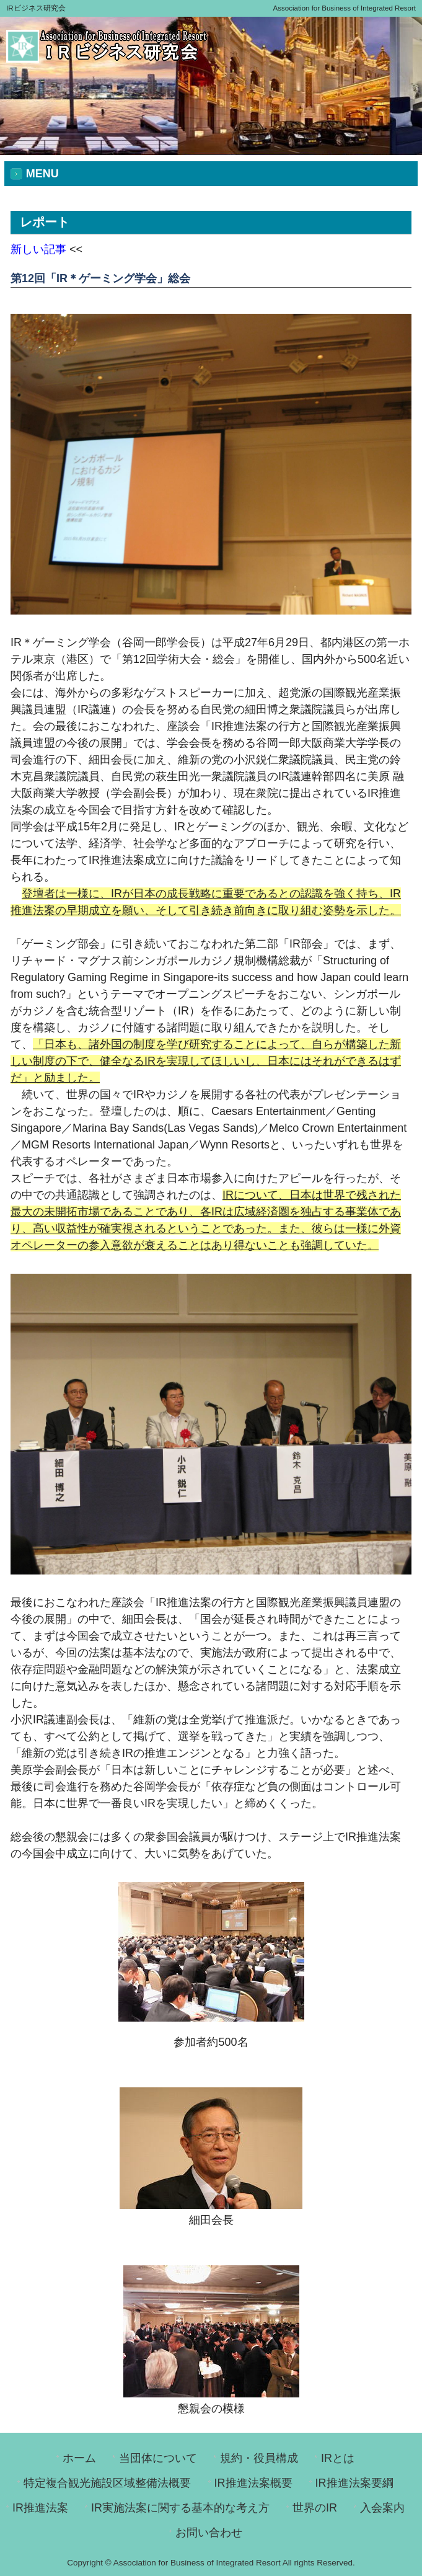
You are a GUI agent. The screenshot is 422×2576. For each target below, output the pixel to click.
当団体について (158, 2458)
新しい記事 (38, 249)
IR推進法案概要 (253, 2483)
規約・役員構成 (259, 2458)
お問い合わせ (208, 2532)
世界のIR (314, 2508)
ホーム (79, 2458)
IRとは (337, 2458)
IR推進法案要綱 (354, 2483)
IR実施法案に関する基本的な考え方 (180, 2508)
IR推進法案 (40, 2508)
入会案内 (382, 2508)
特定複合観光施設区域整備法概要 (107, 2483)
